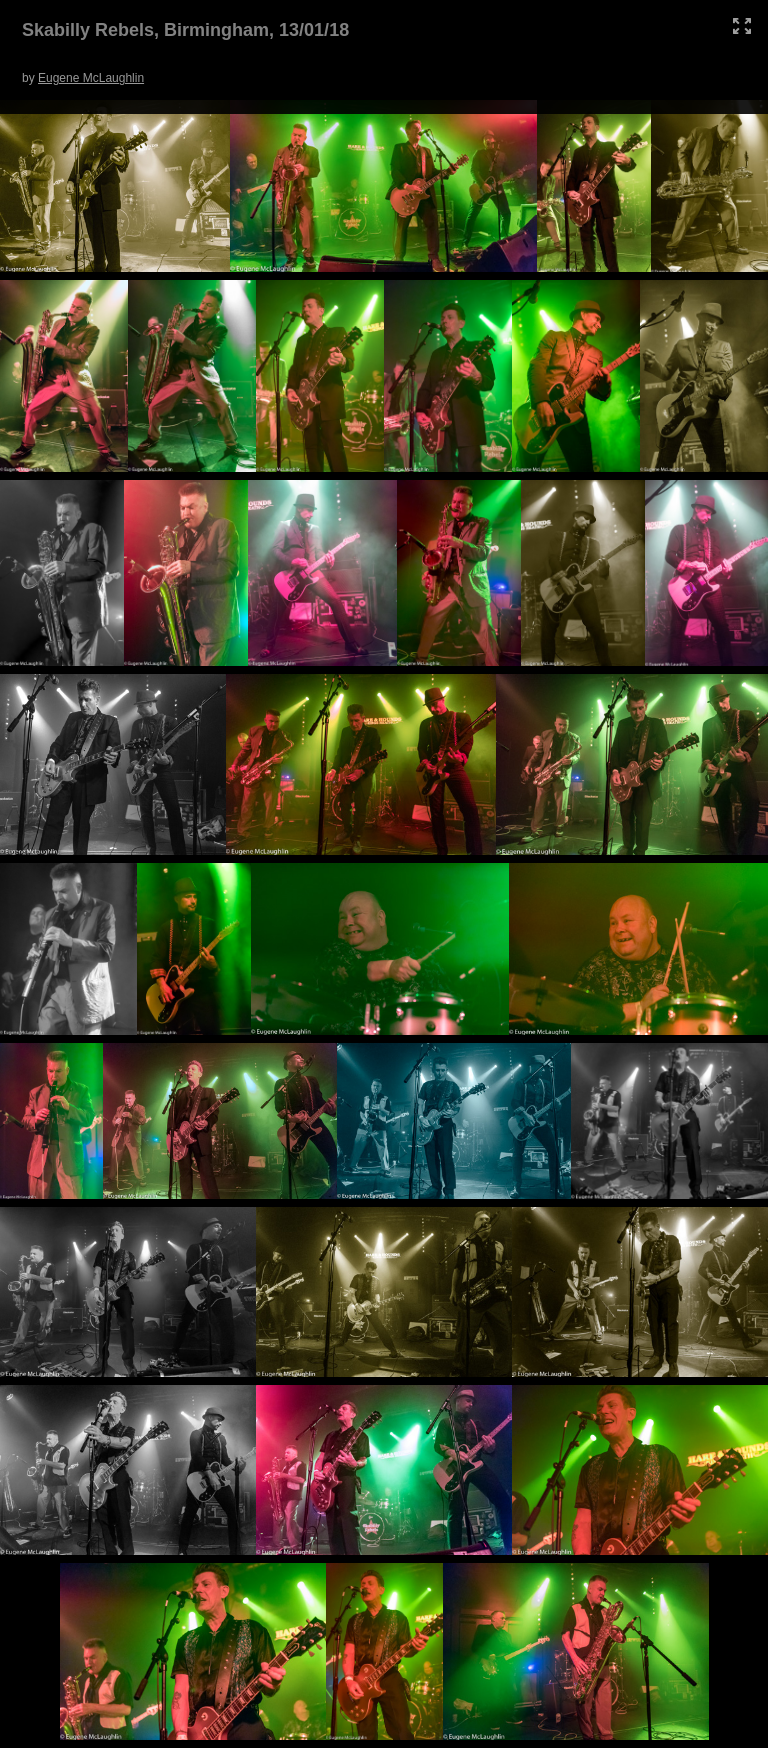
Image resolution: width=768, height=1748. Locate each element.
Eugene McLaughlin (91, 78)
